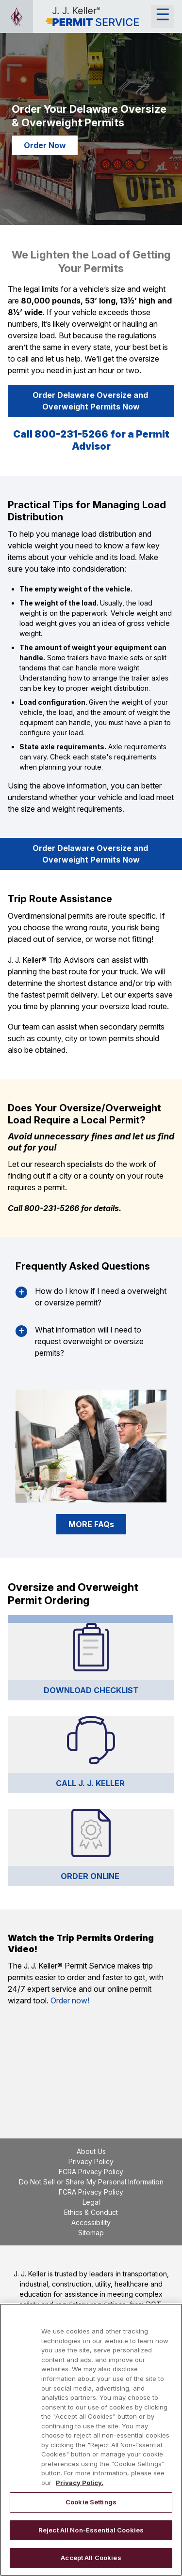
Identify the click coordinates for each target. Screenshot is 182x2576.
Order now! (69, 2000)
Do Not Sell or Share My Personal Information (91, 2182)
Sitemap (91, 2232)
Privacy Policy (91, 2161)
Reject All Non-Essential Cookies (91, 2530)
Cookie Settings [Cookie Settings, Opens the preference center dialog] (91, 2502)
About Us (91, 2151)
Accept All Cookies (91, 2557)
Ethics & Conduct (91, 2212)
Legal (91, 2202)
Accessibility (91, 2222)
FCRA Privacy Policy (91, 2171)
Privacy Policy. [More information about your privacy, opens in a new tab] (79, 2482)
